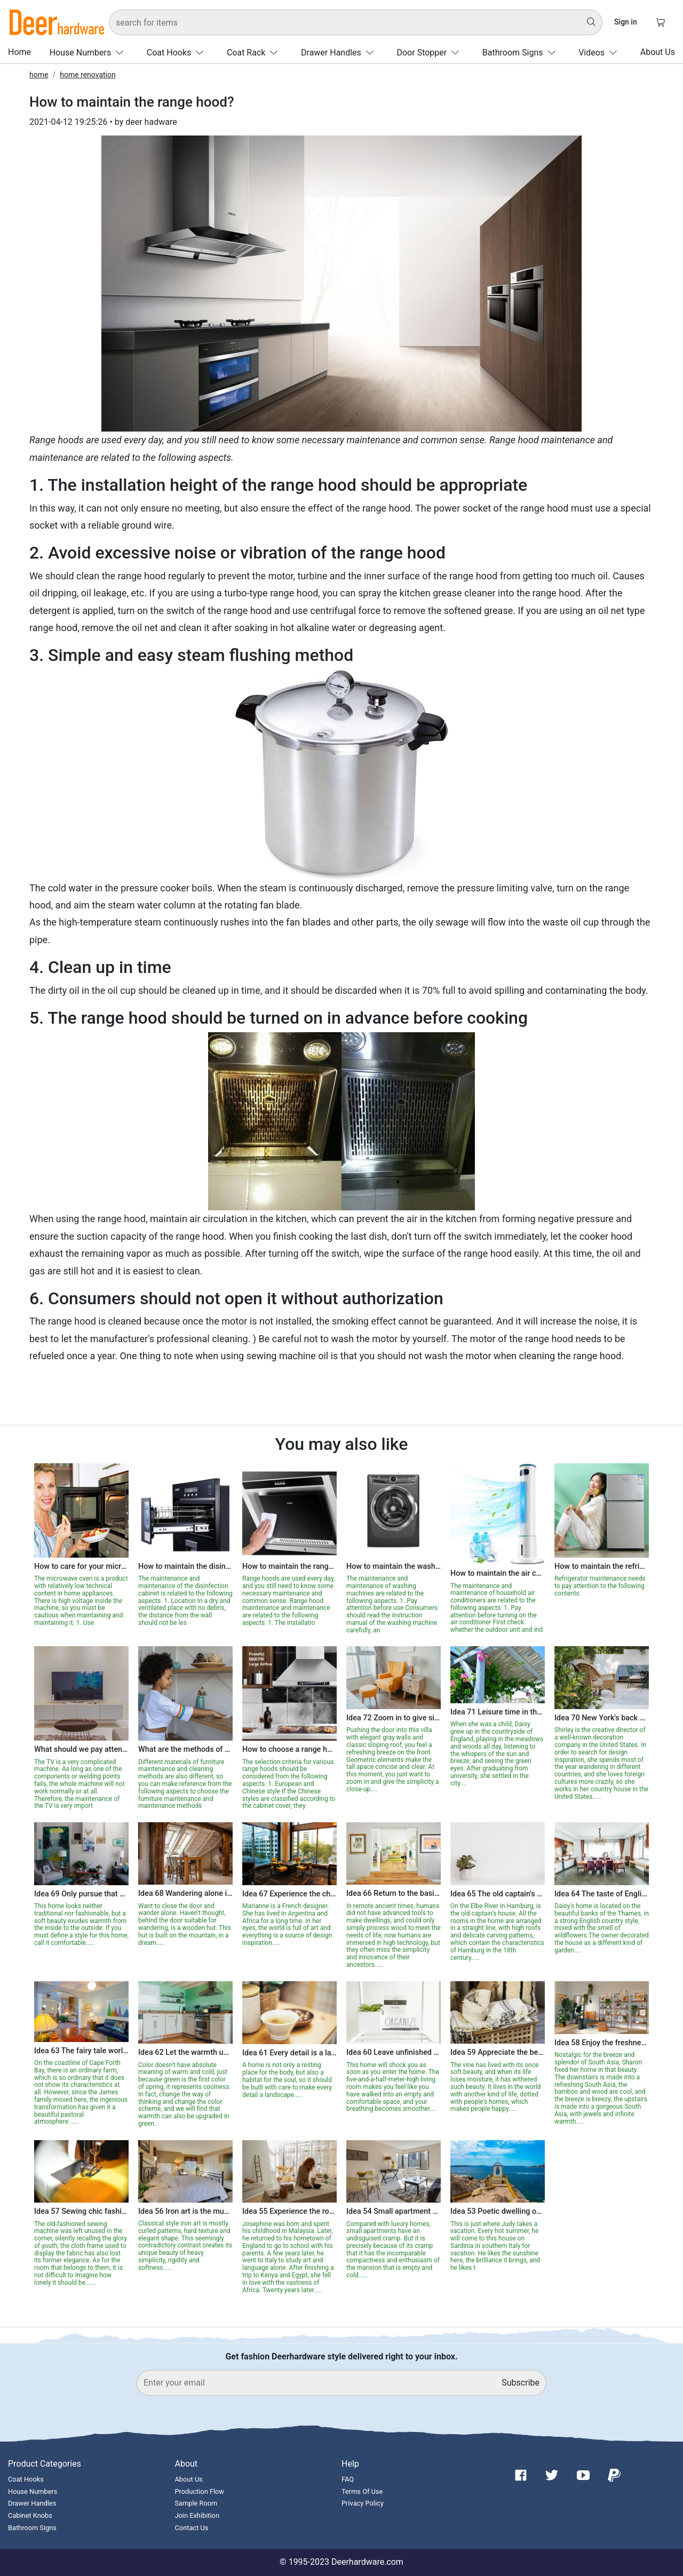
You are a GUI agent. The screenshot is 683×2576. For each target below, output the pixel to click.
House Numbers (89, 52)
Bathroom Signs (521, 52)
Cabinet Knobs (30, 2515)
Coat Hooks (177, 52)
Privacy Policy (363, 2503)
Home (19, 52)
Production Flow (200, 2491)
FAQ (348, 2479)
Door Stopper (430, 52)
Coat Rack (255, 52)
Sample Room (196, 2503)
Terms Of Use (362, 2491)
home (38, 74)
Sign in (625, 22)
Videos (600, 52)
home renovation (88, 74)
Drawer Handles (339, 52)
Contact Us (192, 2528)
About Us (657, 52)
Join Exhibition (197, 2515)
